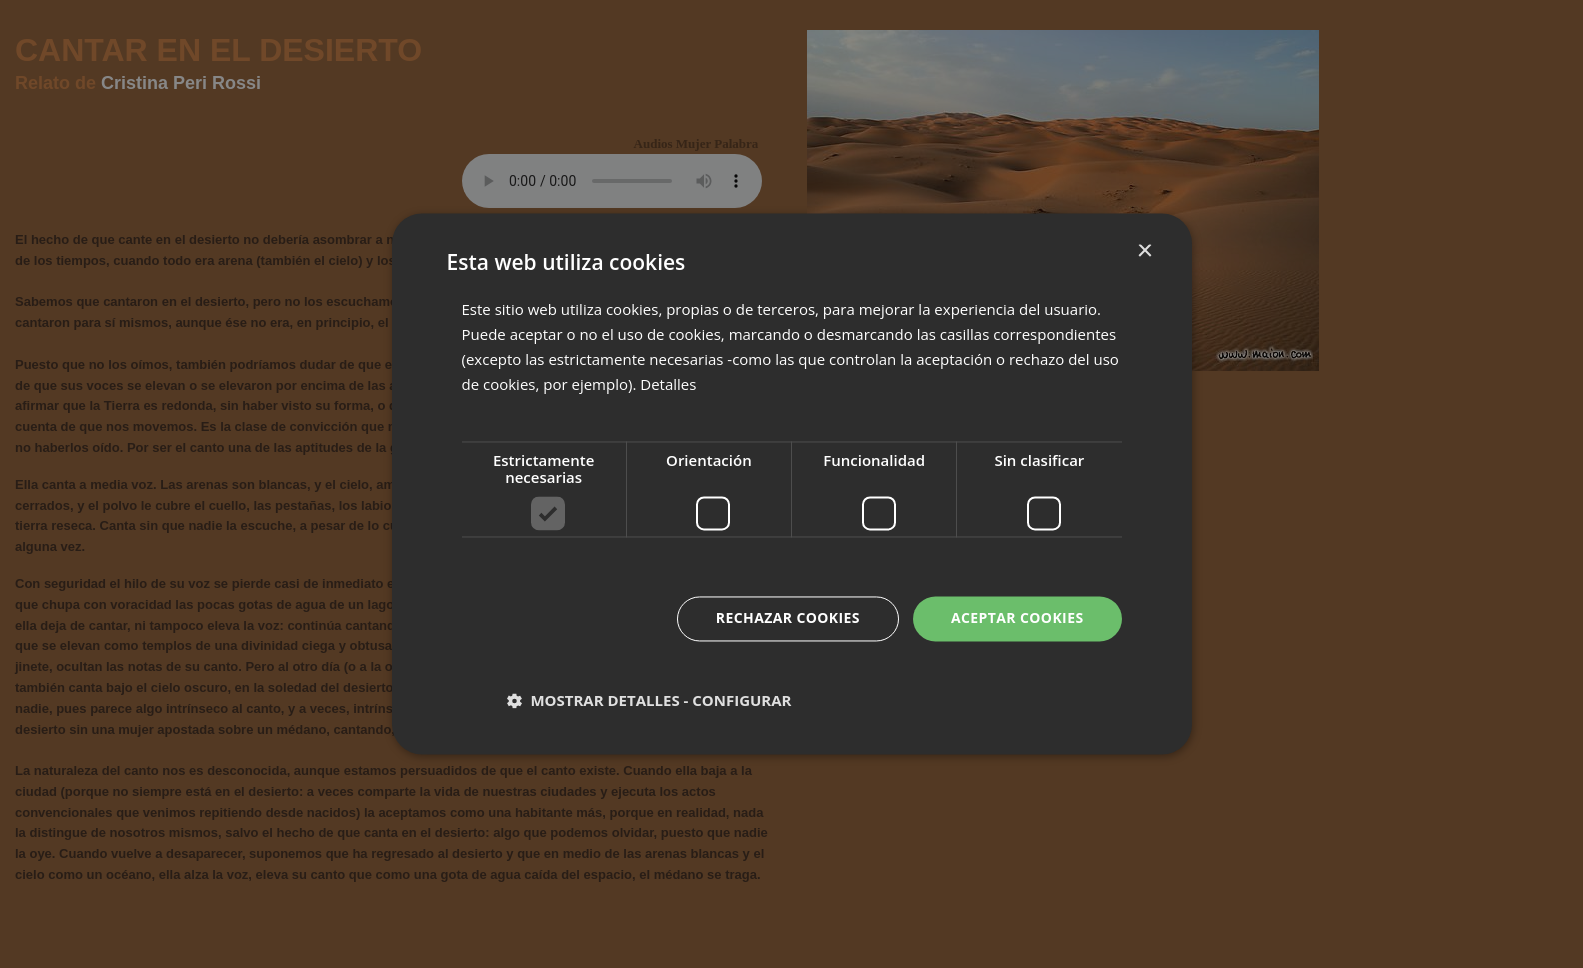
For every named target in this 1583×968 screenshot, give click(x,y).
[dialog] (791, 484)
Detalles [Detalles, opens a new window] (668, 384)
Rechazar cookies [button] (788, 618)
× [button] (1144, 251)
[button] (649, 701)
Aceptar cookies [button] (1017, 618)
